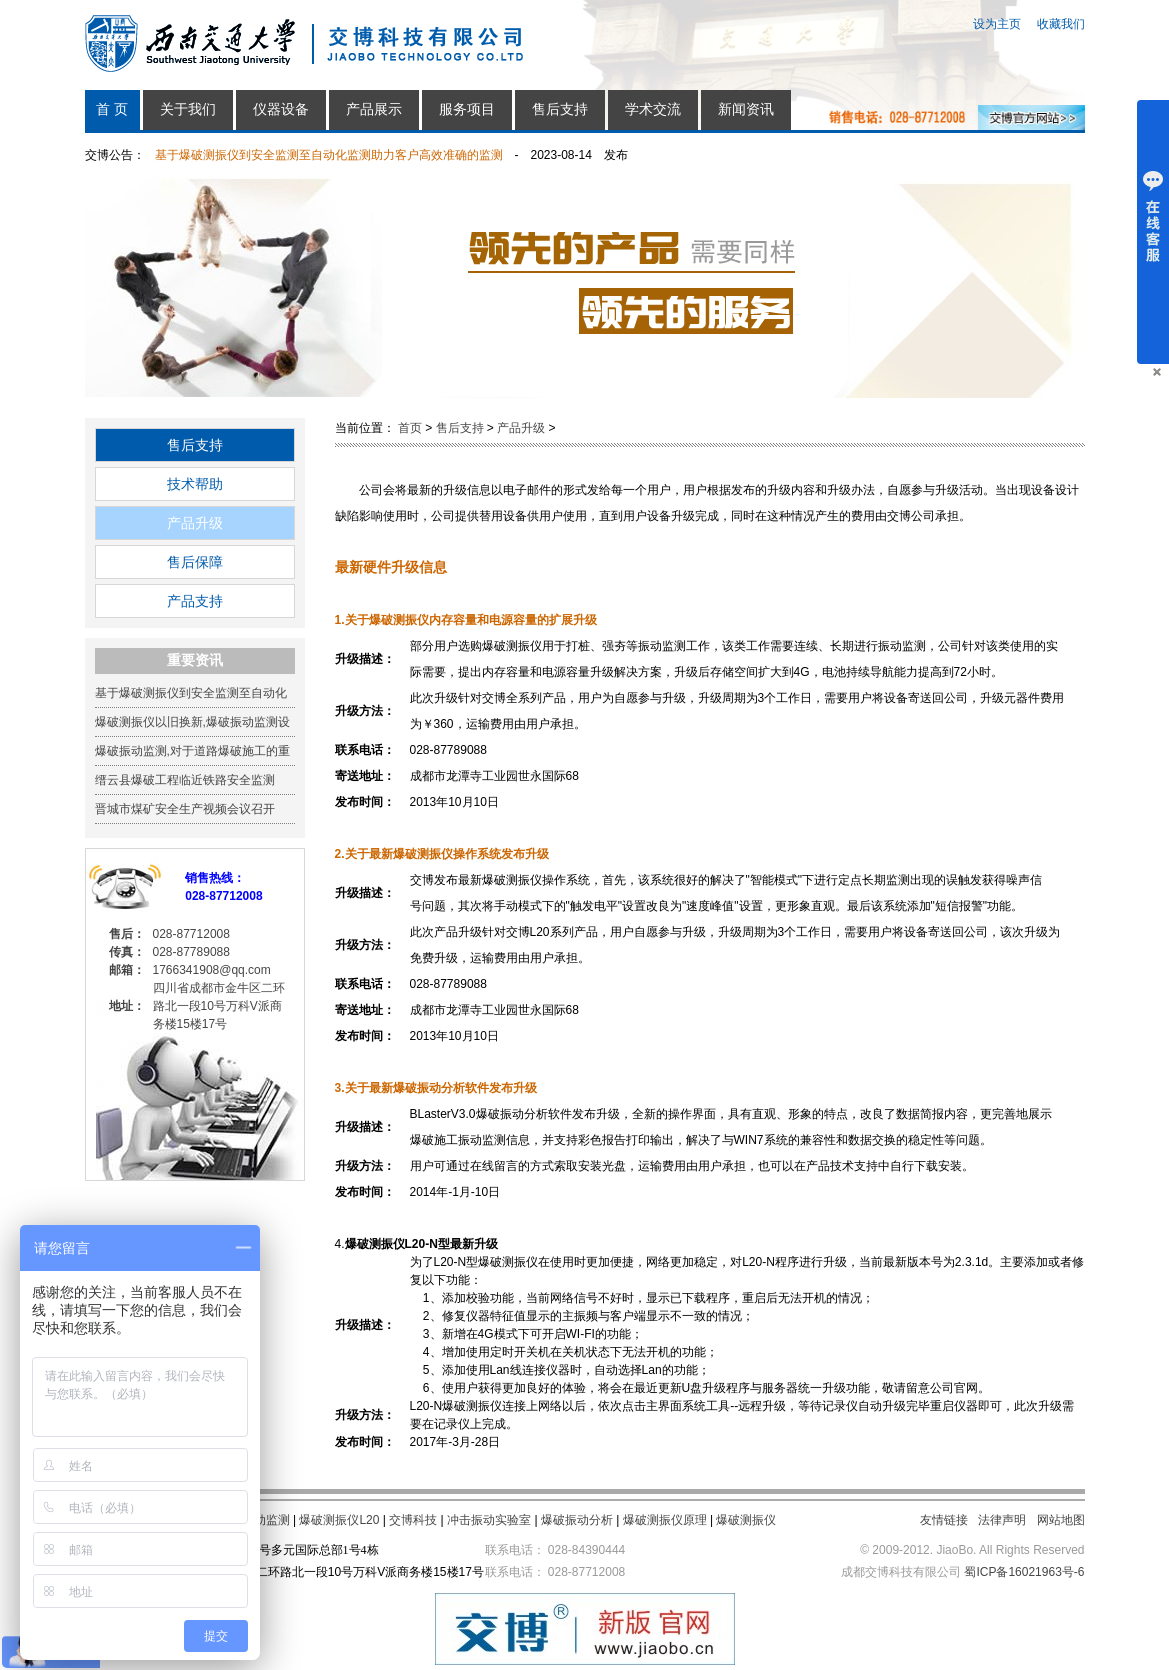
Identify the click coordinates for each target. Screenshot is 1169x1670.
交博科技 (413, 1520)
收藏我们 (1061, 24)
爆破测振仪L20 (339, 1520)
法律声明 (1002, 1520)
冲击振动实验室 (489, 1520)
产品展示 (374, 109)
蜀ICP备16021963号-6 (1024, 1572)
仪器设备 (281, 109)
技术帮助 (195, 484)
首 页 (112, 109)
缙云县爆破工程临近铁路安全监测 (185, 780)
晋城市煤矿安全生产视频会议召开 (185, 809)
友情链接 (944, 1520)
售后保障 (195, 562)
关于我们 (188, 109)
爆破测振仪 (746, 1520)
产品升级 (195, 523)
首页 (410, 428)
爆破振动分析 (577, 1520)
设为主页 (997, 24)
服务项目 (467, 109)
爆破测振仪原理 (665, 1520)
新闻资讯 (746, 109)
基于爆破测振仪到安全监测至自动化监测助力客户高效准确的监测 (329, 155)
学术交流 (653, 109)
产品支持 (195, 601)
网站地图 (1061, 1520)
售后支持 (560, 109)
